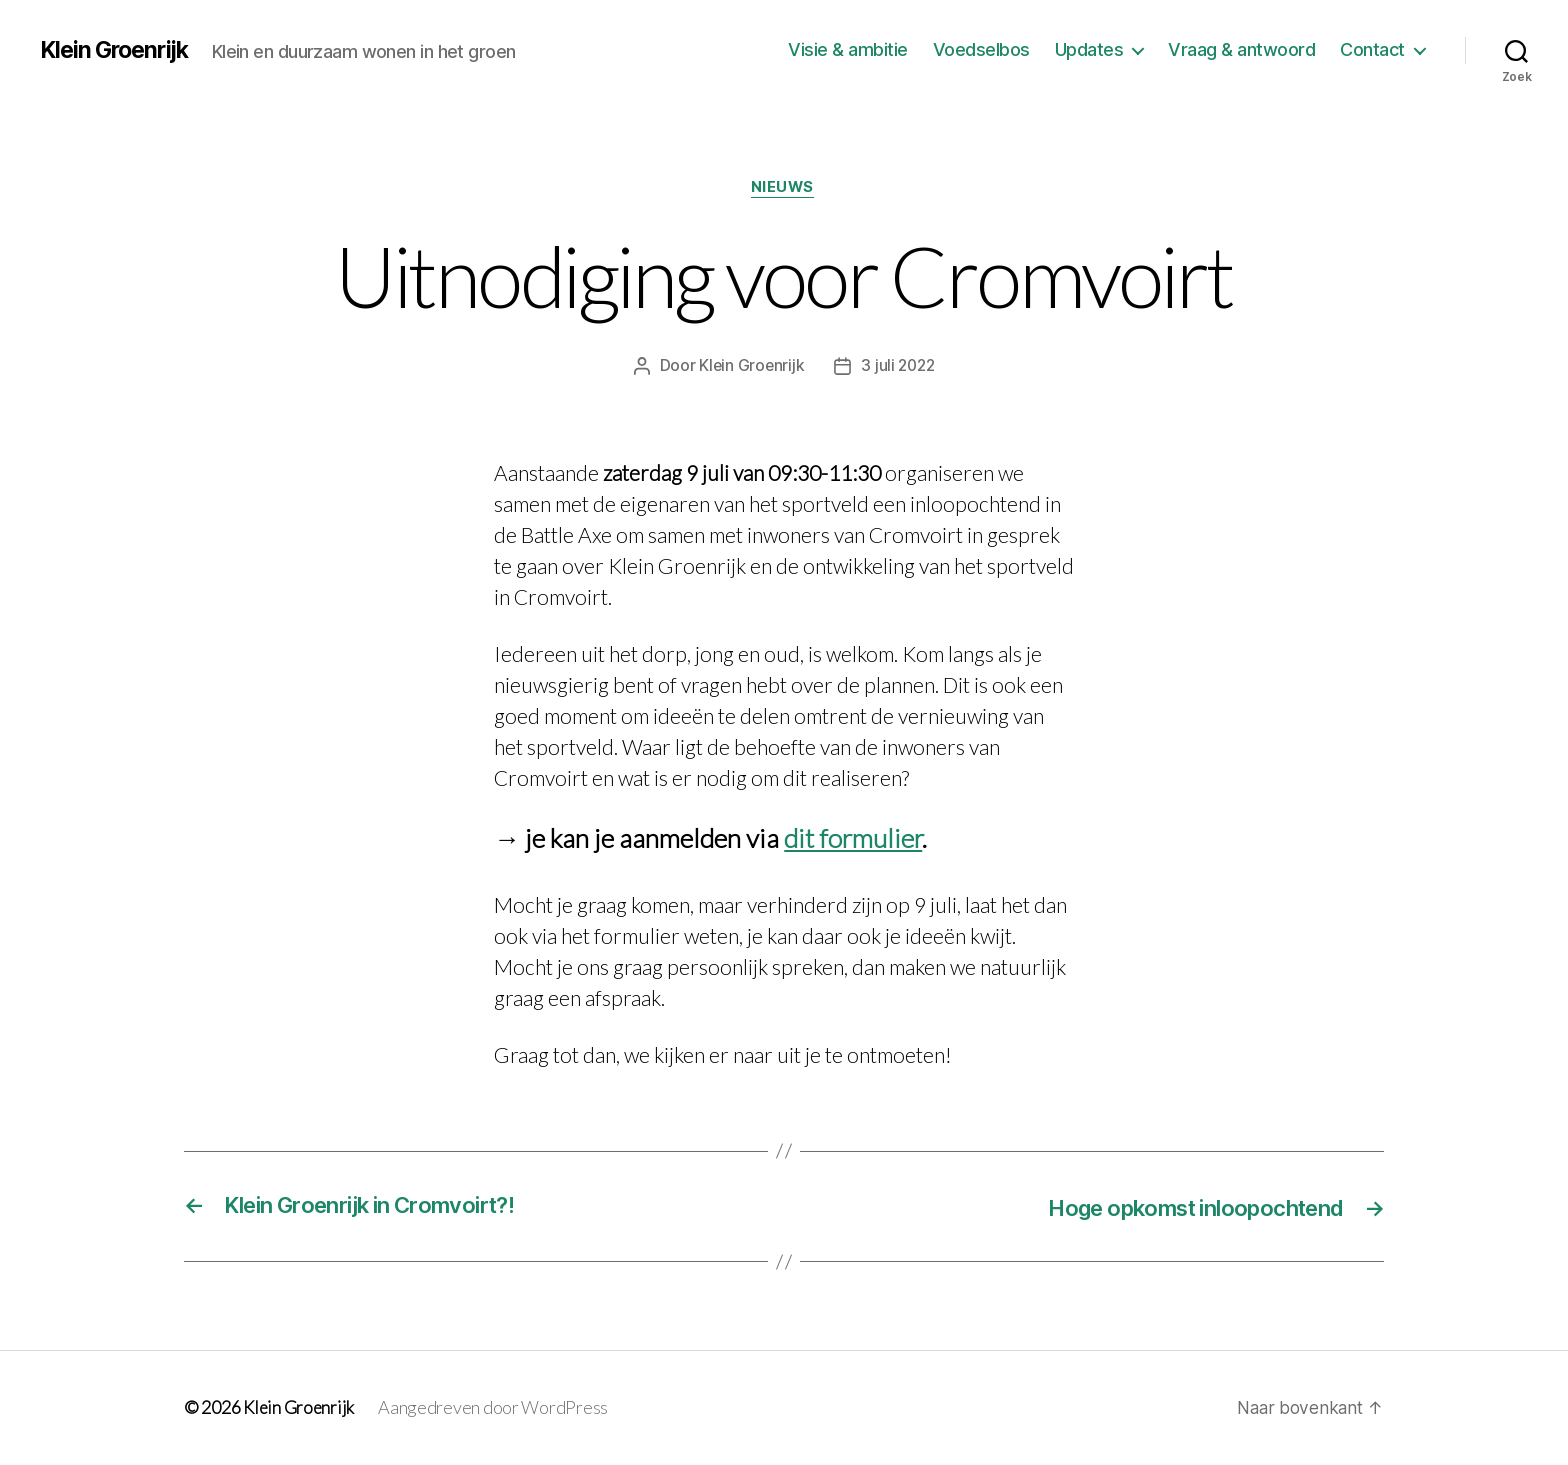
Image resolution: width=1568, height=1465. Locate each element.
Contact (1372, 49)
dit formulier (853, 840)
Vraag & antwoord (1241, 49)
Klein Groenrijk (118, 50)
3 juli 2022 (898, 367)
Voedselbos (981, 49)
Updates (1089, 49)
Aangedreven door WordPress (496, 1408)
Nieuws (784, 189)
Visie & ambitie (848, 49)
